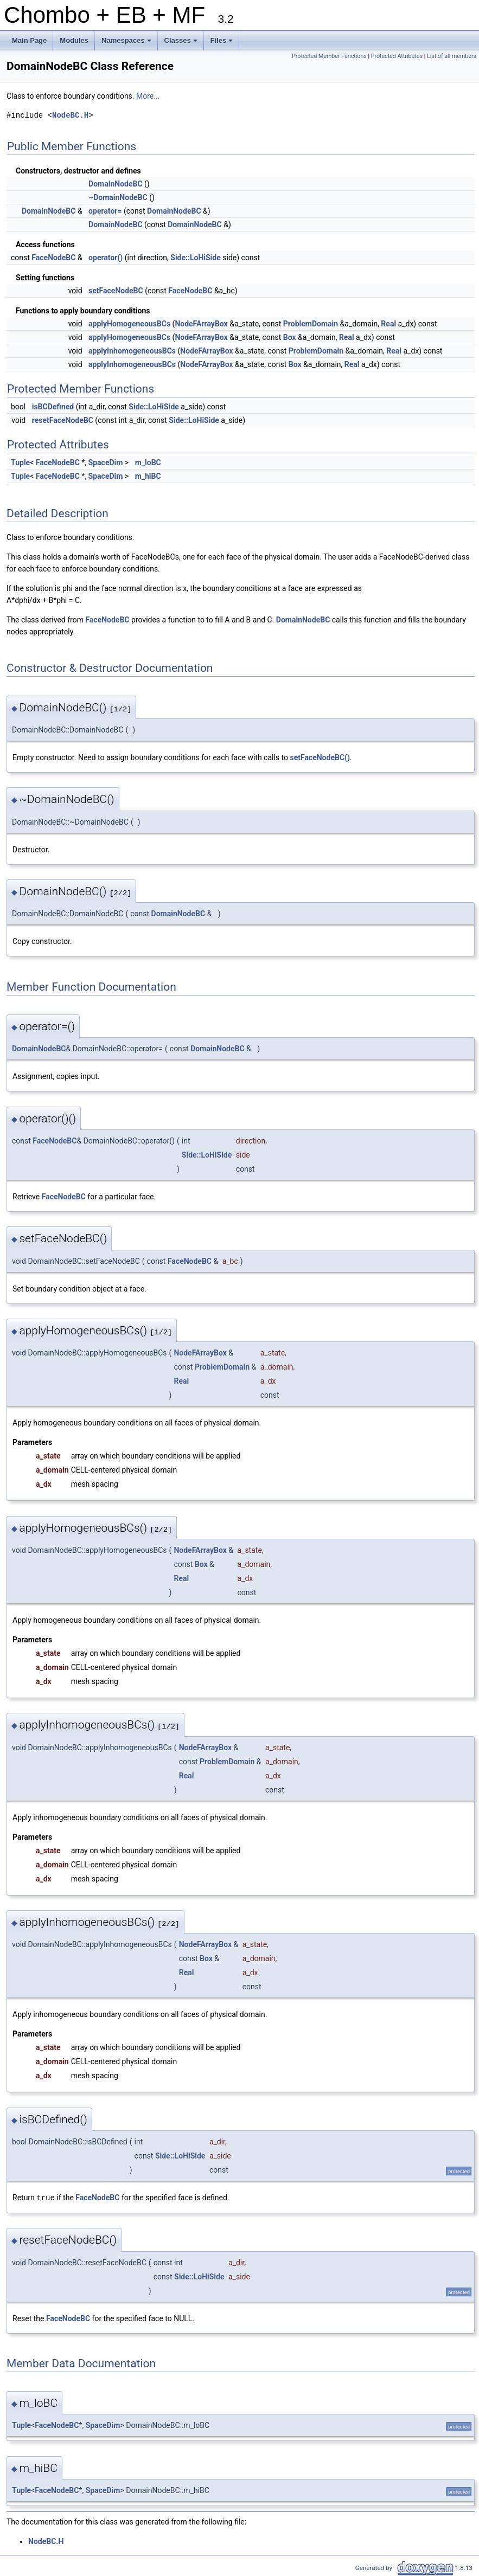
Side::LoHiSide (195, 257)
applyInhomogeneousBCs (132, 350)
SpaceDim (105, 462)
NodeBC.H (70, 115)
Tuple (20, 462)
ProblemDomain (310, 323)
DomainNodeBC (115, 183)
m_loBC (148, 462)
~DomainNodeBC (118, 197)
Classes (181, 43)
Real (388, 323)
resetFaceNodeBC (62, 420)
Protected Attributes (397, 56)
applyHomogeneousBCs (129, 323)
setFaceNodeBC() (319, 757)
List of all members (451, 56)
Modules (74, 40)
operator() (105, 257)
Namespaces (127, 43)
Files (222, 43)
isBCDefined (53, 406)
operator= (105, 211)
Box (289, 337)
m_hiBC (148, 476)
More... (147, 96)
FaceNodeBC (53, 257)
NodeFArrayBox (201, 323)
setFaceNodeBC (115, 290)
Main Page (29, 40)
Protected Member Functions (329, 56)
